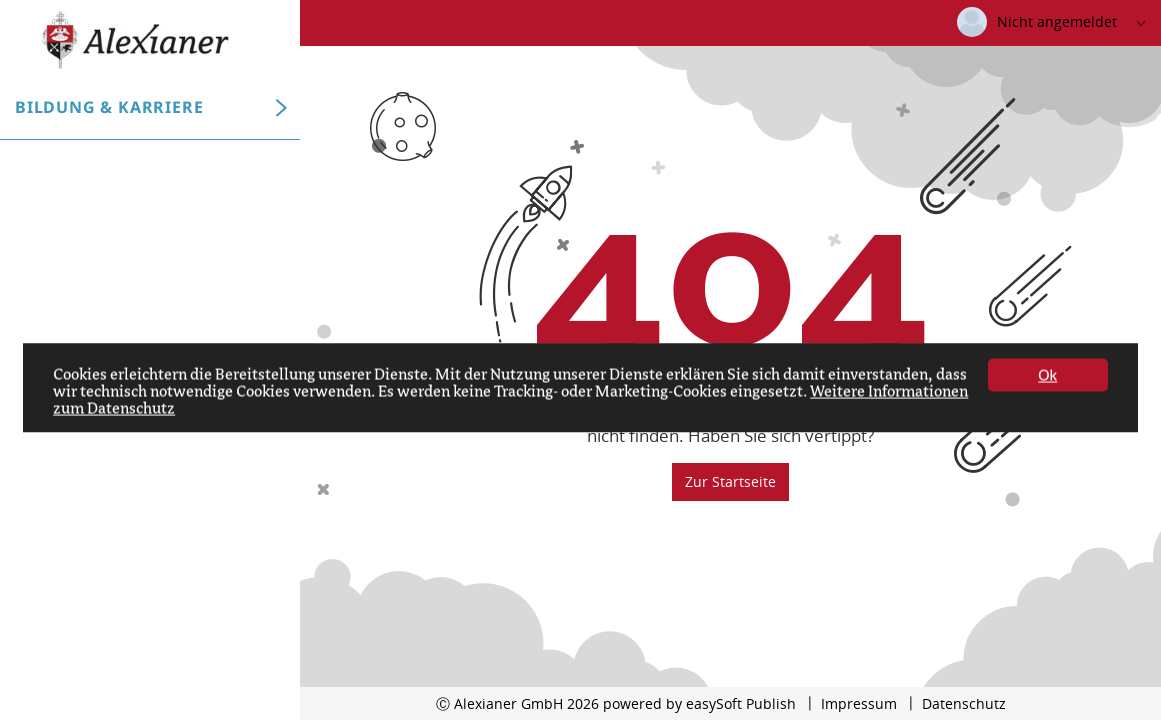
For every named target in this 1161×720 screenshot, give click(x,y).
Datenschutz (964, 703)
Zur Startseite (730, 481)
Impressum (859, 703)
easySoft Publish (741, 703)
